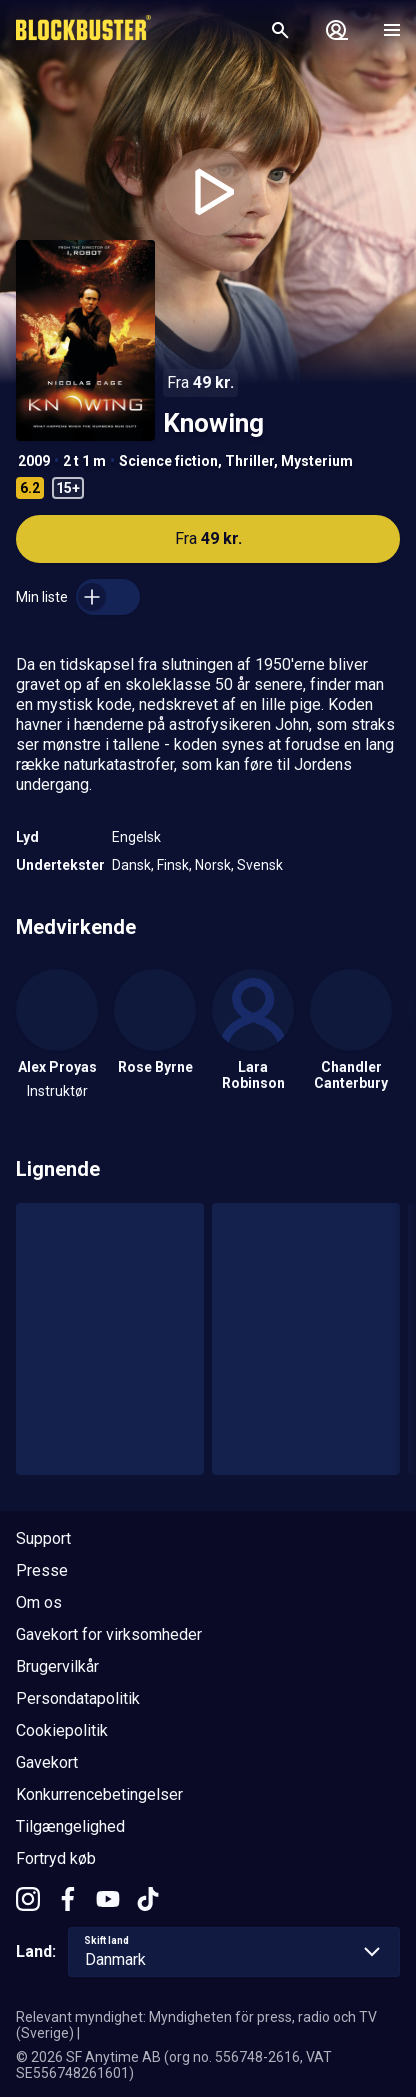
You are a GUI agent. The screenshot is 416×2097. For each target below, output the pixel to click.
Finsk (173, 865)
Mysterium (317, 461)
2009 (34, 461)
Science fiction (168, 461)
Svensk (260, 865)
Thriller (249, 461)
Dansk (131, 865)
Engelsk (136, 837)
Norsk (213, 865)
